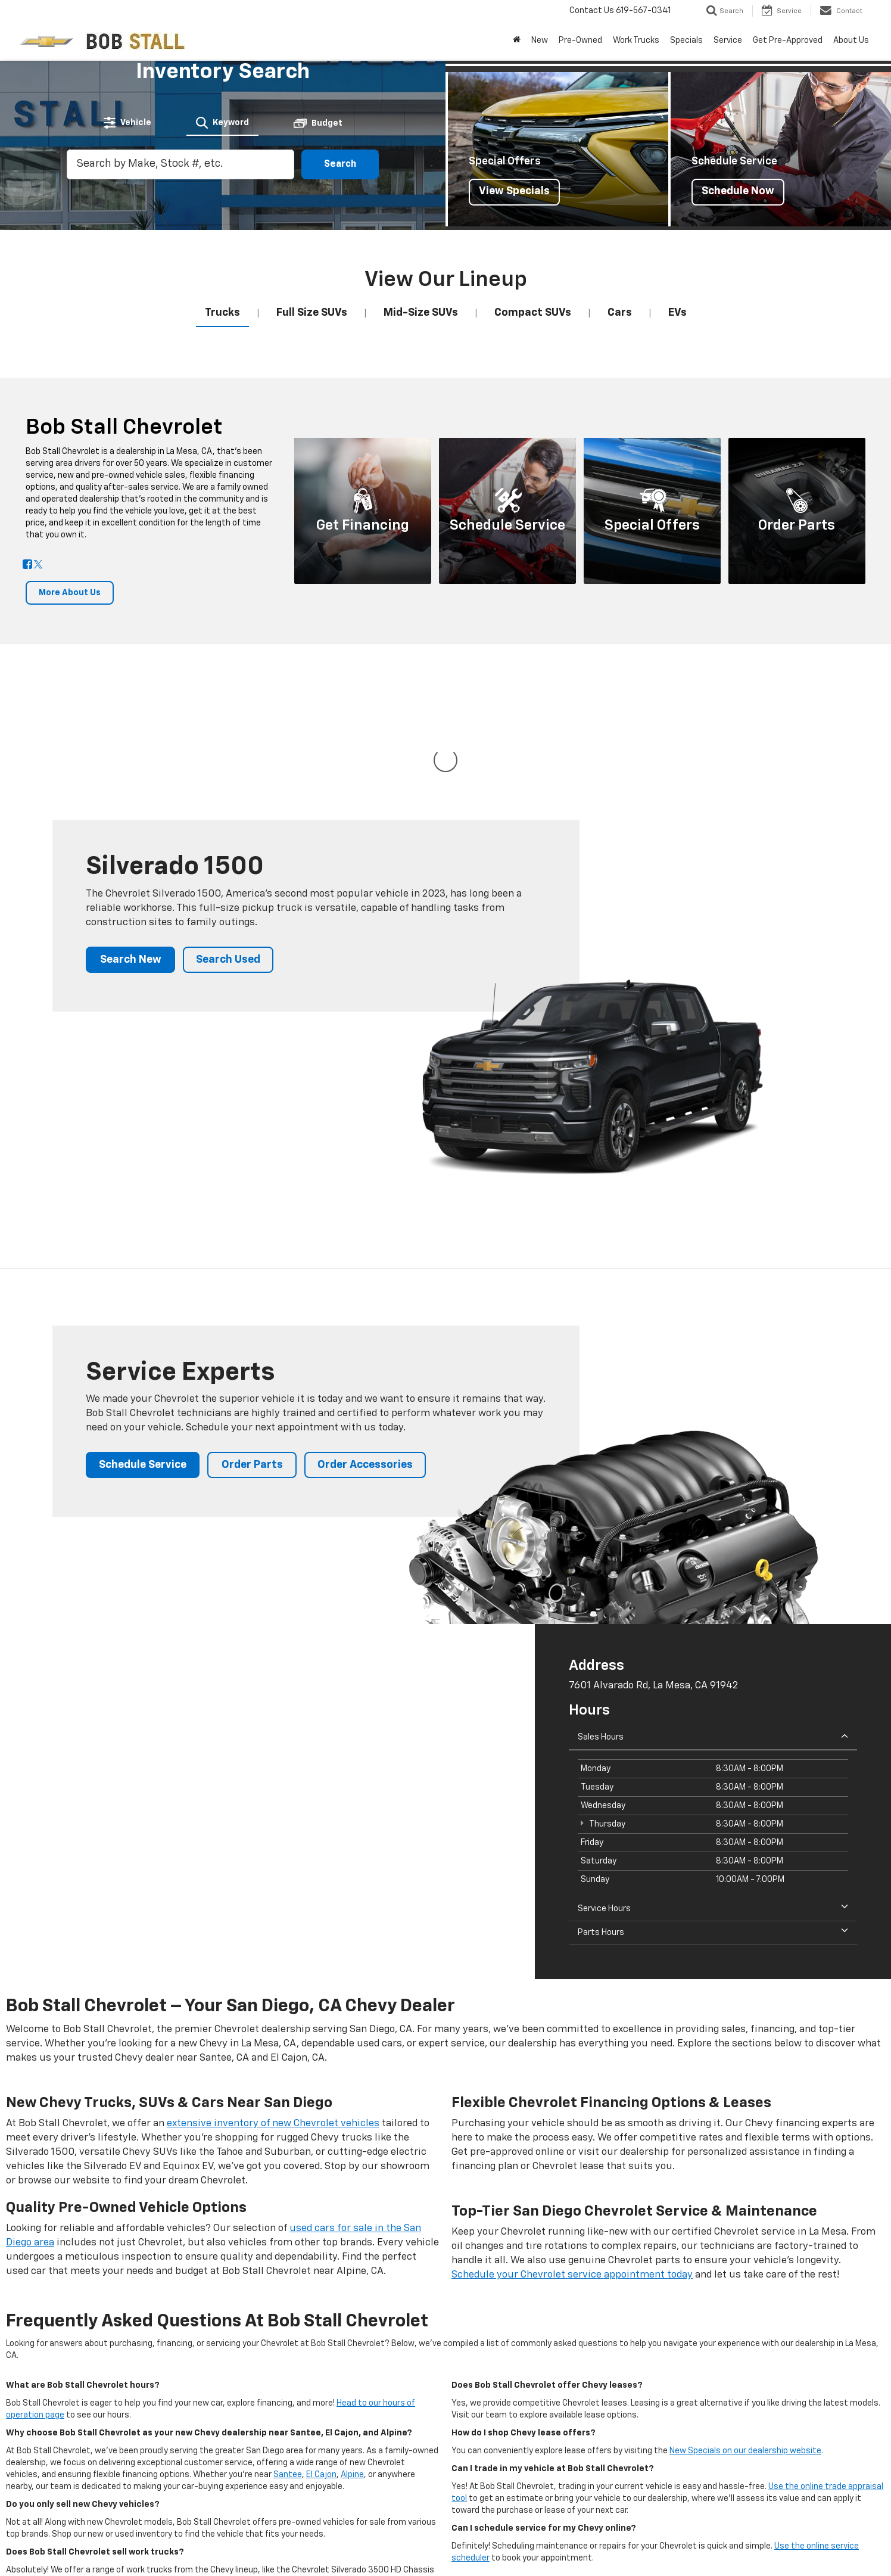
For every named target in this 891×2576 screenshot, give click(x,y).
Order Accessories (365, 1345)
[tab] (127, 122)
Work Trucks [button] (636, 40)
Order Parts (252, 1345)
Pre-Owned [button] (580, 40)
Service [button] (728, 40)
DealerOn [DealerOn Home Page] (178, 2546)
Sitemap (214, 2546)
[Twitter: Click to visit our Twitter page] (38, 565)
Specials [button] (686, 40)
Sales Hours (713, 1617)
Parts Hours (713, 1812)
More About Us (70, 593)
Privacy (245, 2546)
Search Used (228, 840)
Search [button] (340, 164)
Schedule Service (142, 1345)
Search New (130, 840)
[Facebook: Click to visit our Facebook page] (27, 565)
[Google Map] (267, 1682)
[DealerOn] (56, 2545)
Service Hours (713, 1789)
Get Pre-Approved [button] (788, 40)
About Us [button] (851, 40)
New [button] (539, 40)
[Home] (516, 40)
